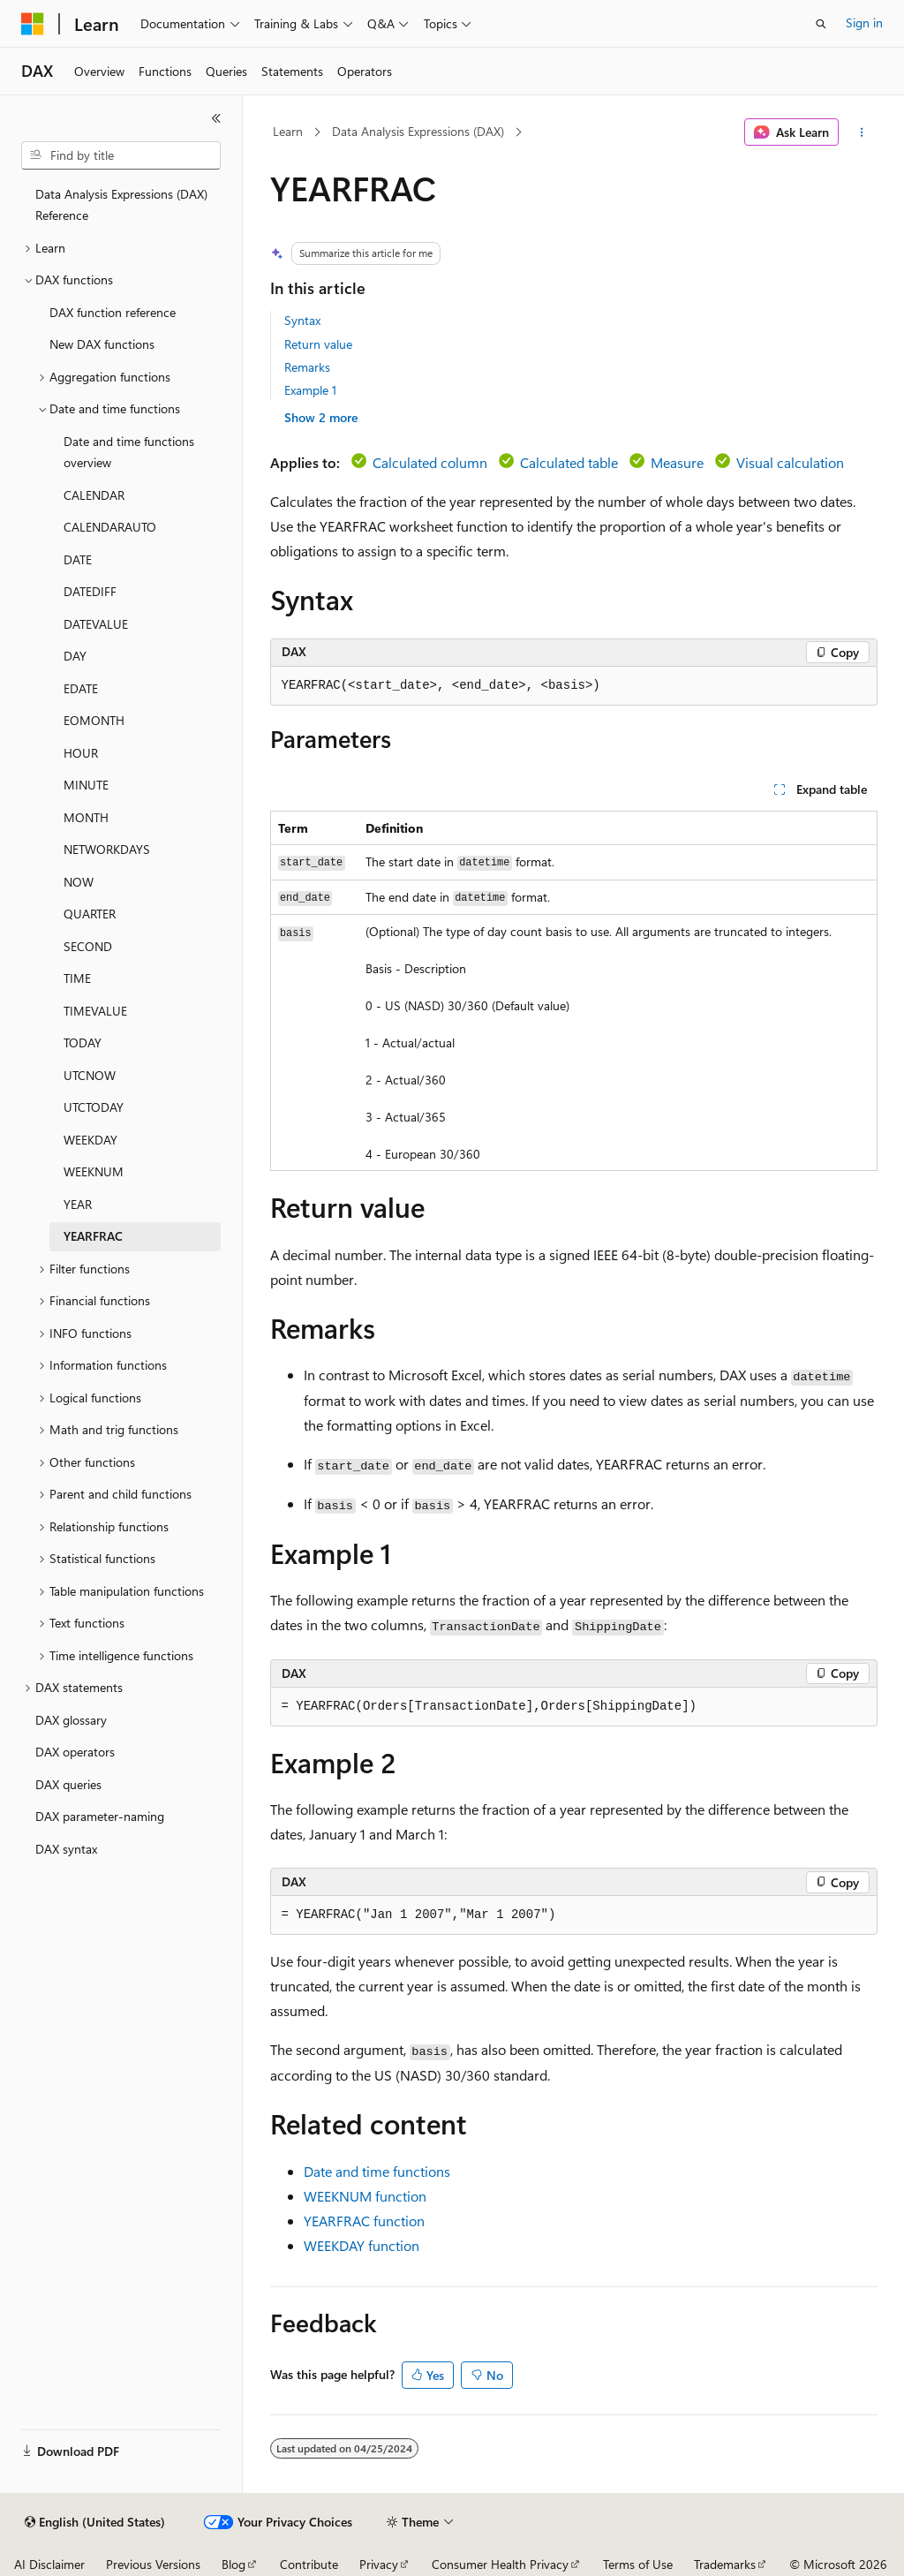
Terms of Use (638, 2564)
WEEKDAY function (361, 2245)
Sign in (864, 22)
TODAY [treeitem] (83, 1042)
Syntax (302, 320)
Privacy (378, 2564)
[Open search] (821, 24)
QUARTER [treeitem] (90, 913)
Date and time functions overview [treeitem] (129, 452)
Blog (233, 2564)
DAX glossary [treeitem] (71, 1719)
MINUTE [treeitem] (86, 784)
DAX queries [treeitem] (68, 1784)
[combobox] (121, 155)
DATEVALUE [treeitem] (96, 624)
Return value (318, 344)
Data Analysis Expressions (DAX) (418, 131)
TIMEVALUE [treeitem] (95, 1010)
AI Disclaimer (49, 2564)
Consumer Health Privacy (500, 2564)
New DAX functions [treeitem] (101, 344)
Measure (677, 462)
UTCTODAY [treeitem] (94, 1107)
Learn (288, 131)
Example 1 (310, 389)
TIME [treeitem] (77, 978)
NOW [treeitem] (79, 881)
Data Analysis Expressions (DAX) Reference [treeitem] (121, 204)
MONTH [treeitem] (86, 817)
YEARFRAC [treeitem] (93, 1236)
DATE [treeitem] (78, 559)
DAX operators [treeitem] (75, 1751)
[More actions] (861, 132)
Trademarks (725, 2564)
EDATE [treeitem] (81, 688)
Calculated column (430, 462)
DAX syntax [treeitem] (66, 1848)
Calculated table (569, 462)
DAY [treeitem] (75, 655)
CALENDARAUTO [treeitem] (110, 526)
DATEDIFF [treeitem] (90, 591)
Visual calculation (790, 462)
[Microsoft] (32, 23)
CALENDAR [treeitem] (94, 495)
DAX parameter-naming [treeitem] (99, 1816)
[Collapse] (216, 118)
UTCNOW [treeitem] (90, 1075)
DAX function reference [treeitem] (112, 312)
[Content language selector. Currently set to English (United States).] (95, 2522)
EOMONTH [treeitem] (94, 720)
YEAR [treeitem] (78, 1204)
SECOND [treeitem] (88, 946)
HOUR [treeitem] (81, 752)
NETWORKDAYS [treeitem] (107, 849)
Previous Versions (153, 2564)
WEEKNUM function (365, 2196)
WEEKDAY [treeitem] (90, 1139)
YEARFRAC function (364, 2220)
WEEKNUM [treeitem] (94, 1171)
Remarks (307, 367)
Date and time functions (377, 2171)
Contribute (309, 2564)
